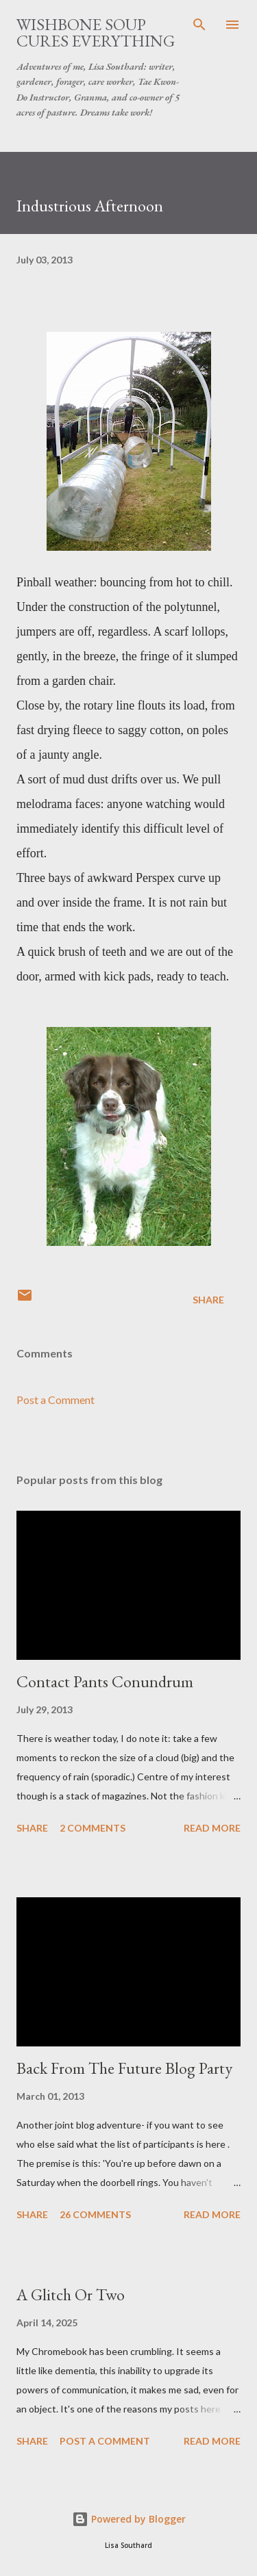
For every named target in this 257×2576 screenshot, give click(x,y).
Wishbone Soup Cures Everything (95, 32)
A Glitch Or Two (70, 2294)
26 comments (95, 2214)
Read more (212, 1828)
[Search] (199, 24)
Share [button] (208, 1299)
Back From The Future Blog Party (124, 2068)
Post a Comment (55, 1399)
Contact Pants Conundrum (104, 1681)
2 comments (92, 1828)
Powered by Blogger (129, 2518)
